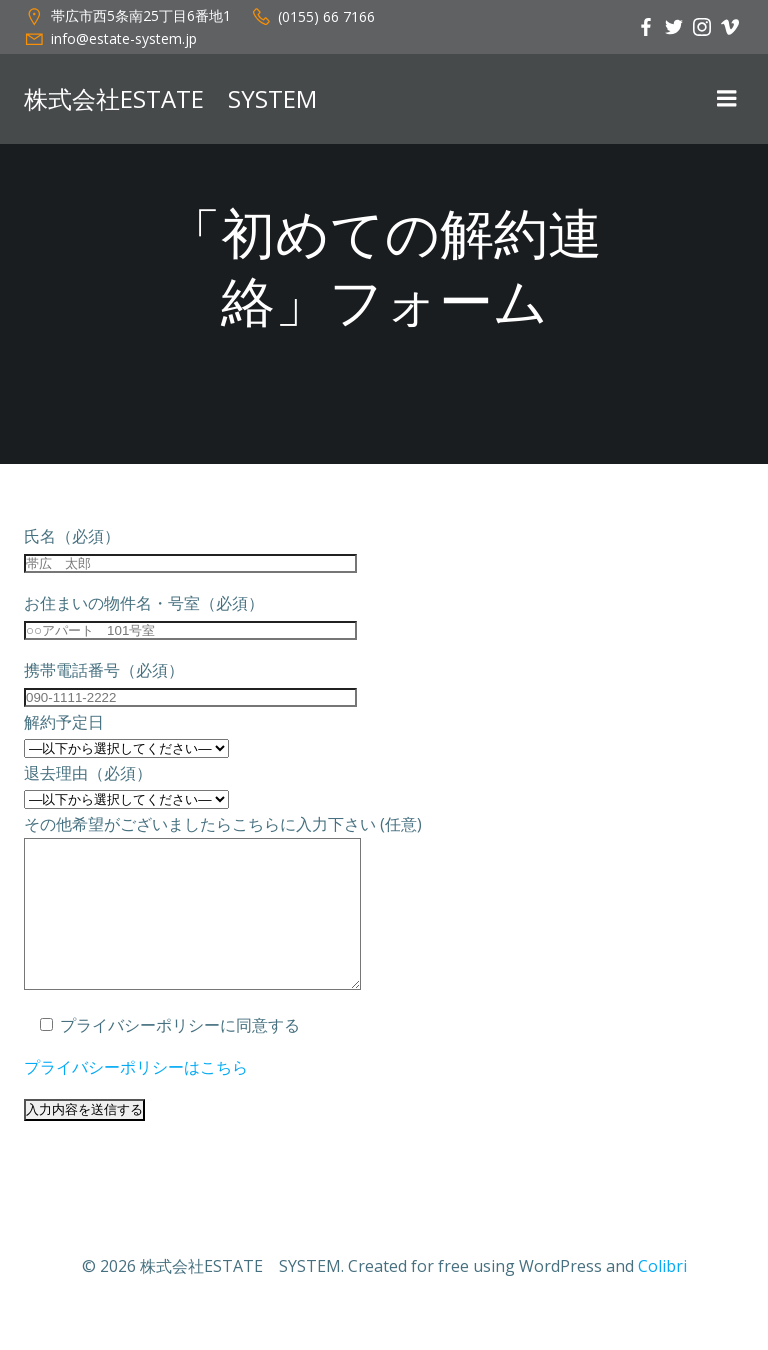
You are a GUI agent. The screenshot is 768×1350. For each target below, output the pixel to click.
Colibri (662, 1296)
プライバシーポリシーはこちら (136, 1097)
